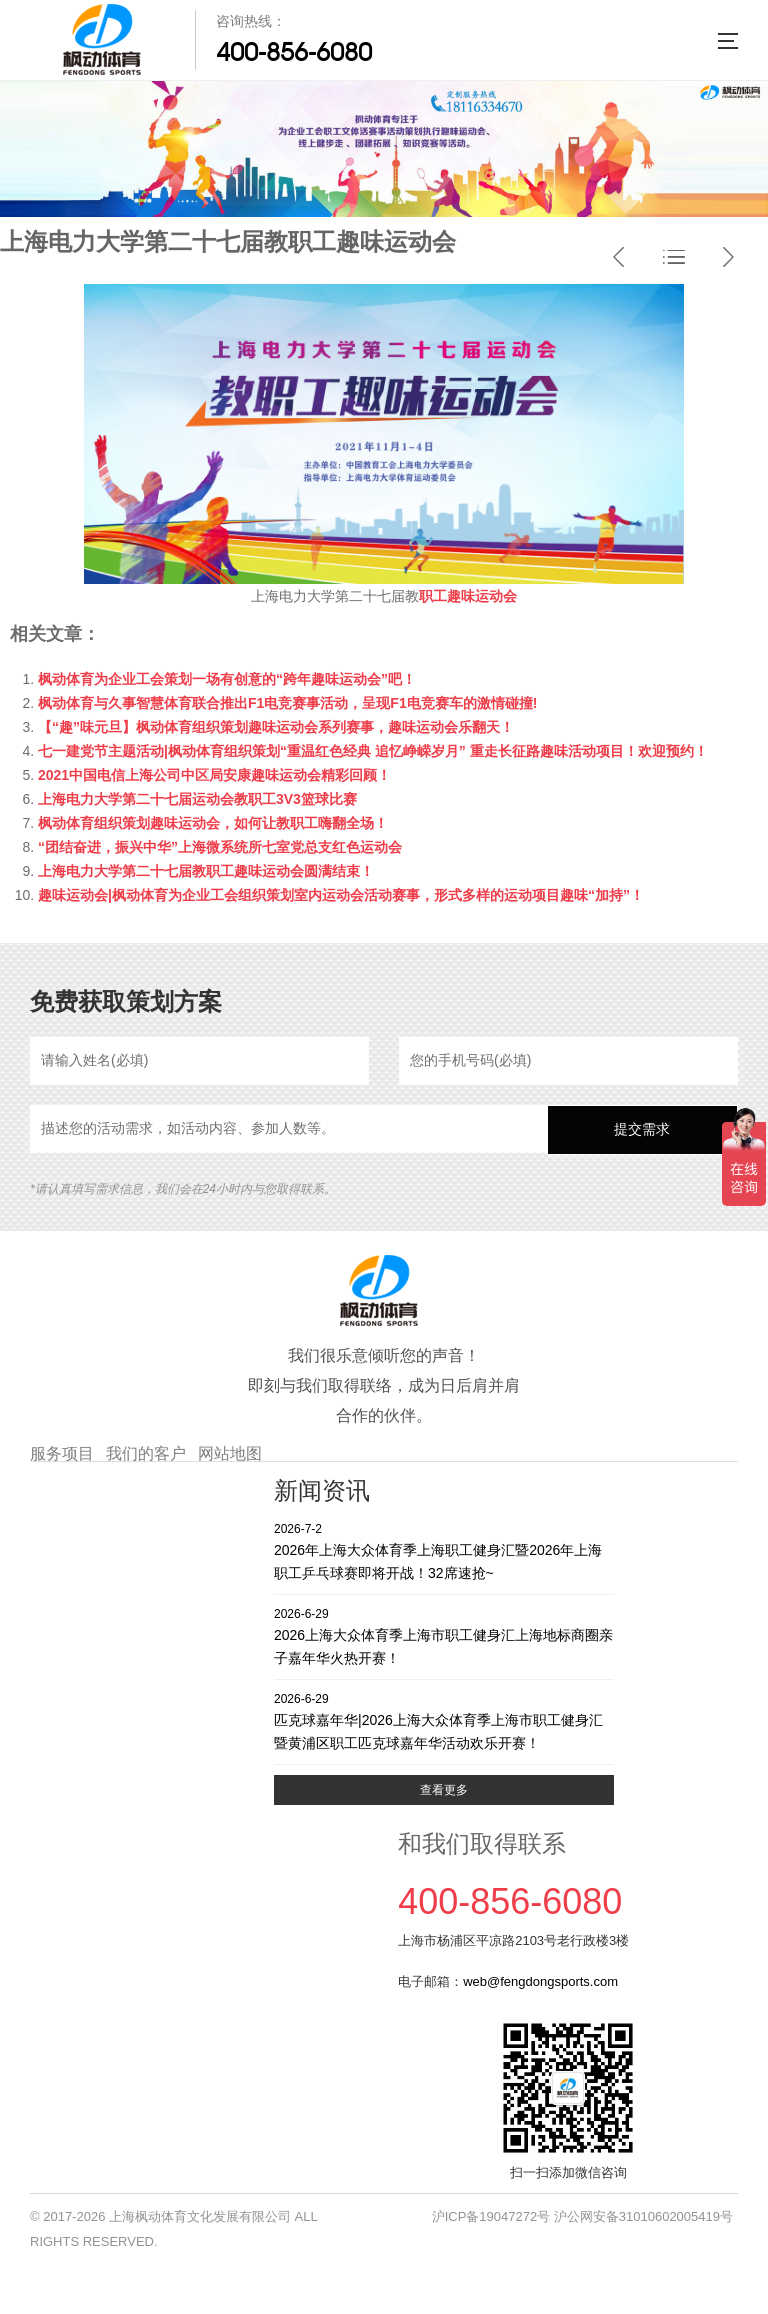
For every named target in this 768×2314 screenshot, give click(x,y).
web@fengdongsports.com (540, 1981)
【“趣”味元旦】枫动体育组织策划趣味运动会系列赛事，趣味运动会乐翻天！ (276, 727)
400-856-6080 (294, 52)
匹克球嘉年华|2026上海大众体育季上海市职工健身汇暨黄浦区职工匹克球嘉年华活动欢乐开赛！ (444, 1720)
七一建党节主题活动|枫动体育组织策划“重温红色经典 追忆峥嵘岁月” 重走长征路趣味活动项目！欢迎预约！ (373, 751)
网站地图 (230, 1453)
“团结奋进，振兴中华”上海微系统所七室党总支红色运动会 (220, 847)
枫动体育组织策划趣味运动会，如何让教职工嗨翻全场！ (213, 823)
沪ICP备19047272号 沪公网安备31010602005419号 (582, 2216)
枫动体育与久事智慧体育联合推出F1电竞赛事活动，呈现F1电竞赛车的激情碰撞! (287, 703)
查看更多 (444, 1790)
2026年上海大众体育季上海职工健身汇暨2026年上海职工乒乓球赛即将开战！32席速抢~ (444, 1550)
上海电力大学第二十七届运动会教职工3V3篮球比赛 (197, 799)
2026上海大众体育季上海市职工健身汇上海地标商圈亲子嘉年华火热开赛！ (444, 1635)
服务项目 (62, 1453)
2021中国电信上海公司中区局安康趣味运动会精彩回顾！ (214, 775)
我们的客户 (146, 1453)
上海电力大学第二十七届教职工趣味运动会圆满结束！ (206, 871)
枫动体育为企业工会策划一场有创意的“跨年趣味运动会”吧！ (227, 679)
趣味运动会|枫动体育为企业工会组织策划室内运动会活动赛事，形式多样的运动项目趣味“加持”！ (341, 895)
